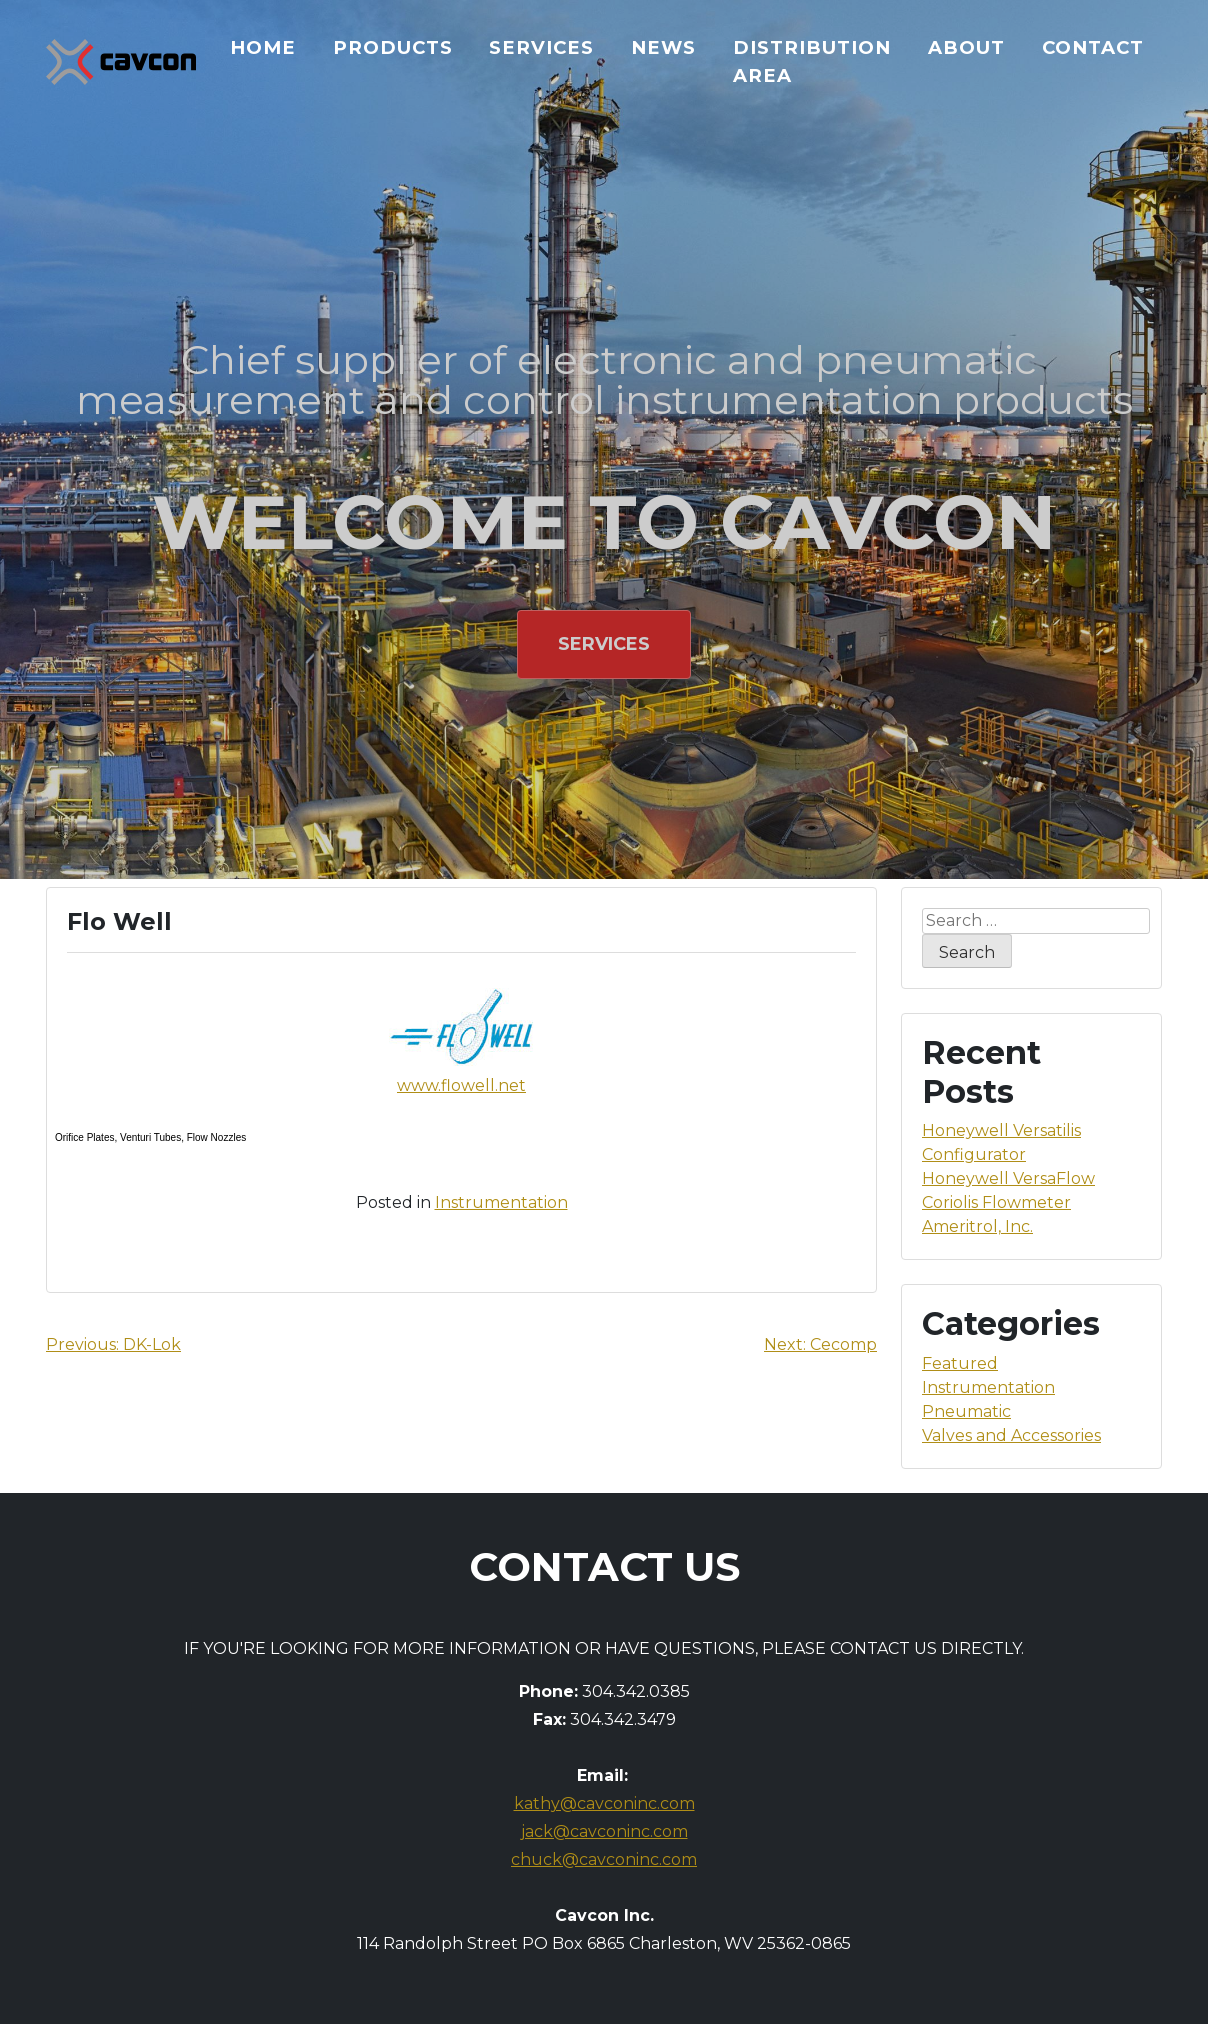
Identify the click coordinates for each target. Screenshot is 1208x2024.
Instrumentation (501, 1202)
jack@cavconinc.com (604, 1831)
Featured (960, 1363)
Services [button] (604, 644)
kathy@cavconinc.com (604, 1803)
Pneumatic (966, 1411)
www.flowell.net (461, 1085)
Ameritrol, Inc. (977, 1226)
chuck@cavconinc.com (604, 1859)
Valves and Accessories (1011, 1435)
